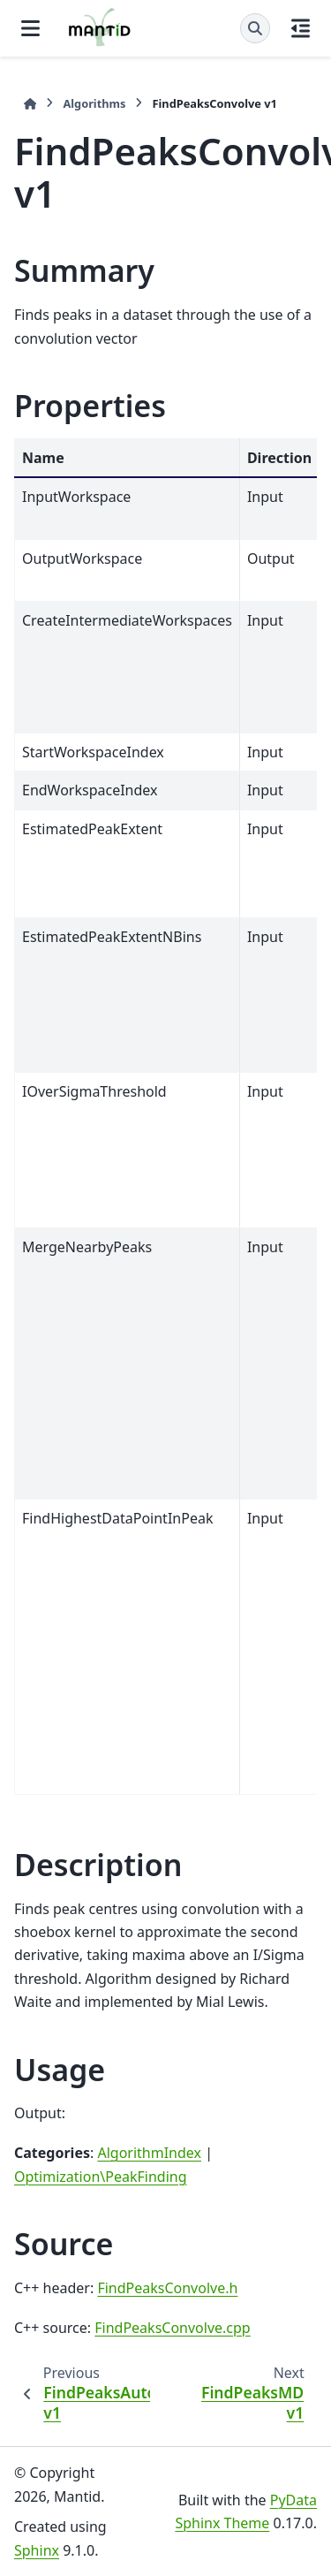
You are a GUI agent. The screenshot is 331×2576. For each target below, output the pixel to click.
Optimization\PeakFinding (100, 2176)
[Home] (30, 104)
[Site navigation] (30, 28)
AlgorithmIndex (149, 2152)
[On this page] (300, 28)
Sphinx (36, 2550)
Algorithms (94, 103)
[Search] (255, 28)
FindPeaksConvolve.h (167, 2288)
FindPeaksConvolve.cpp (172, 2327)
